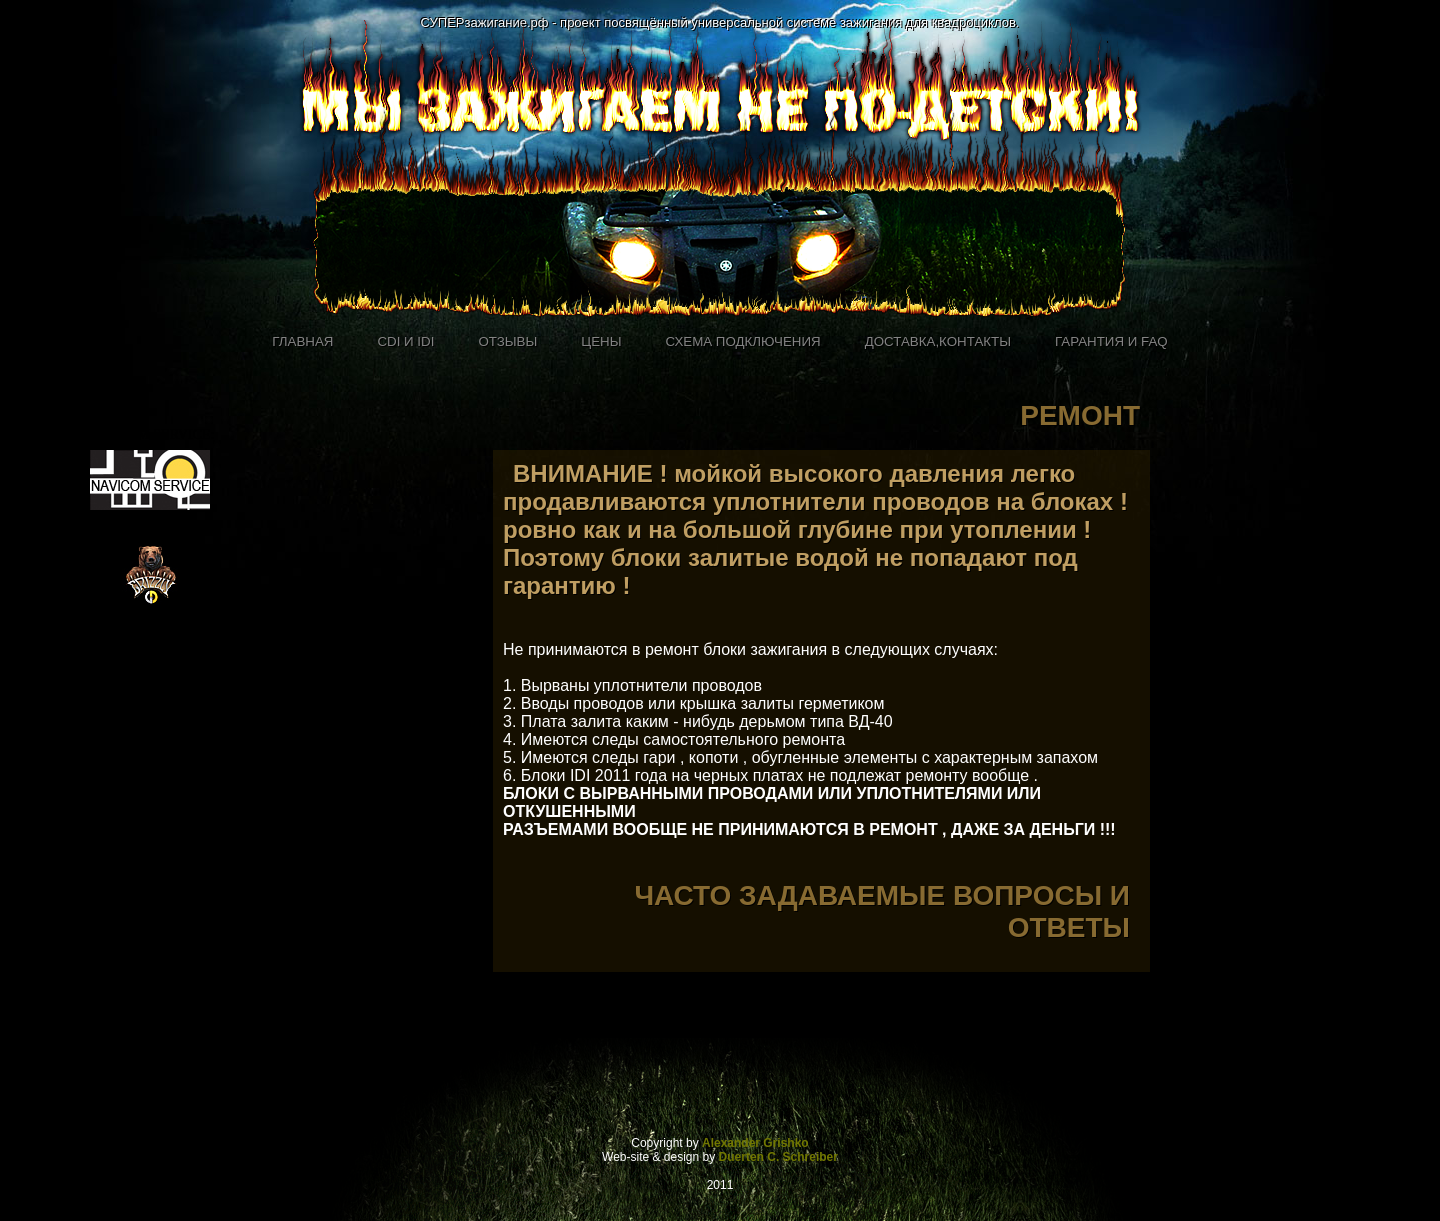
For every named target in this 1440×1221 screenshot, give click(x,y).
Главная (302, 341)
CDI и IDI (405, 341)
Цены (601, 341)
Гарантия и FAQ (1111, 341)
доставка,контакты (938, 341)
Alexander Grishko (755, 1143)
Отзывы (507, 341)
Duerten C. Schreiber (778, 1157)
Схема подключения (743, 341)
